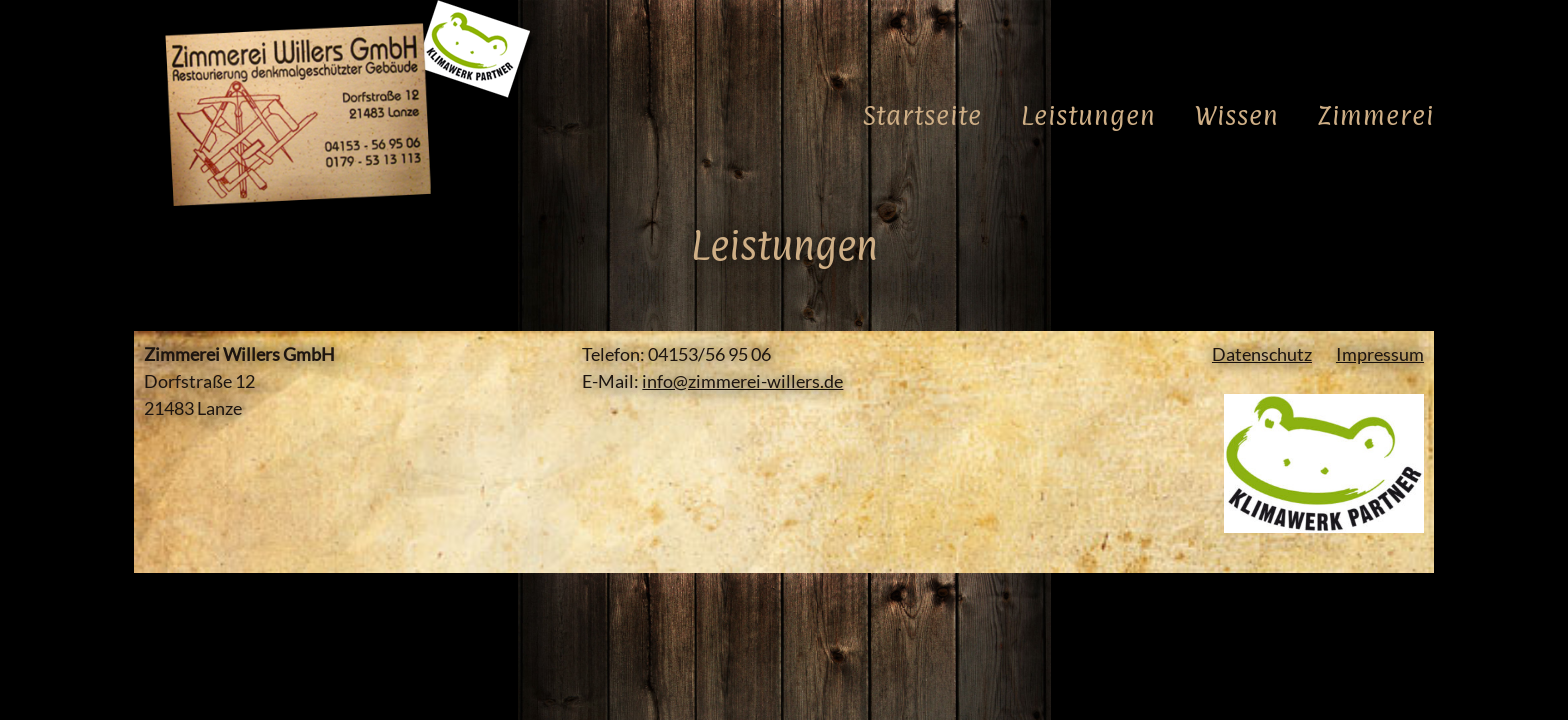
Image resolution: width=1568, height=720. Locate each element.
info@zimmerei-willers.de (742, 381)
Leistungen (1088, 118)
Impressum (1380, 354)
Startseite (922, 118)
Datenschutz (1262, 354)
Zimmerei (1376, 118)
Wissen (1237, 118)
